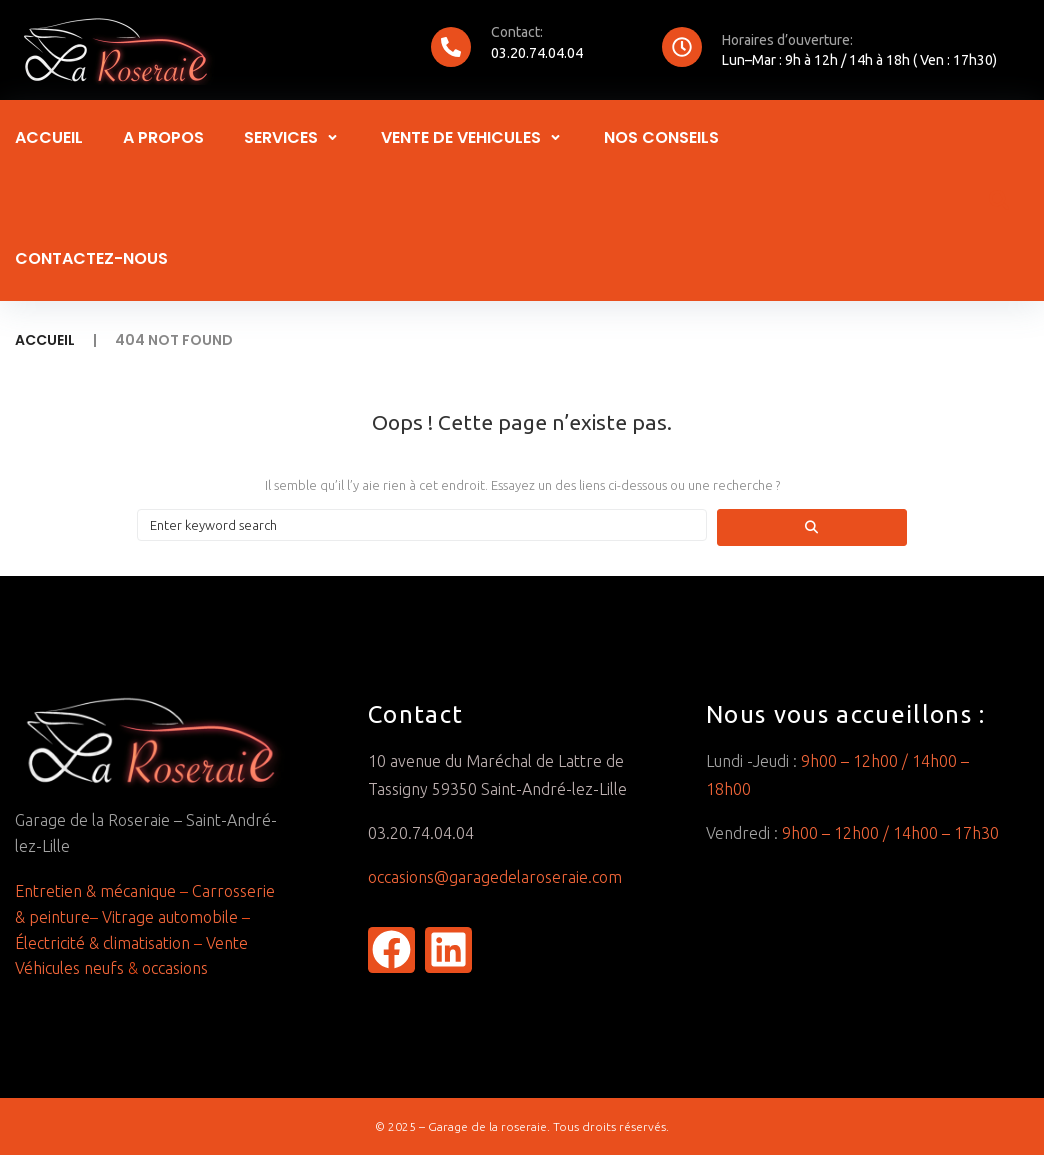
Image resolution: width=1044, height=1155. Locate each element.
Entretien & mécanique (95, 891)
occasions (175, 968)
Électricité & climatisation (104, 943)
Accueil (45, 340)
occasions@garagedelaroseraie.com (497, 877)
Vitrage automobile (168, 917)
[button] (292, 138)
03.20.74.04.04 (537, 53)
